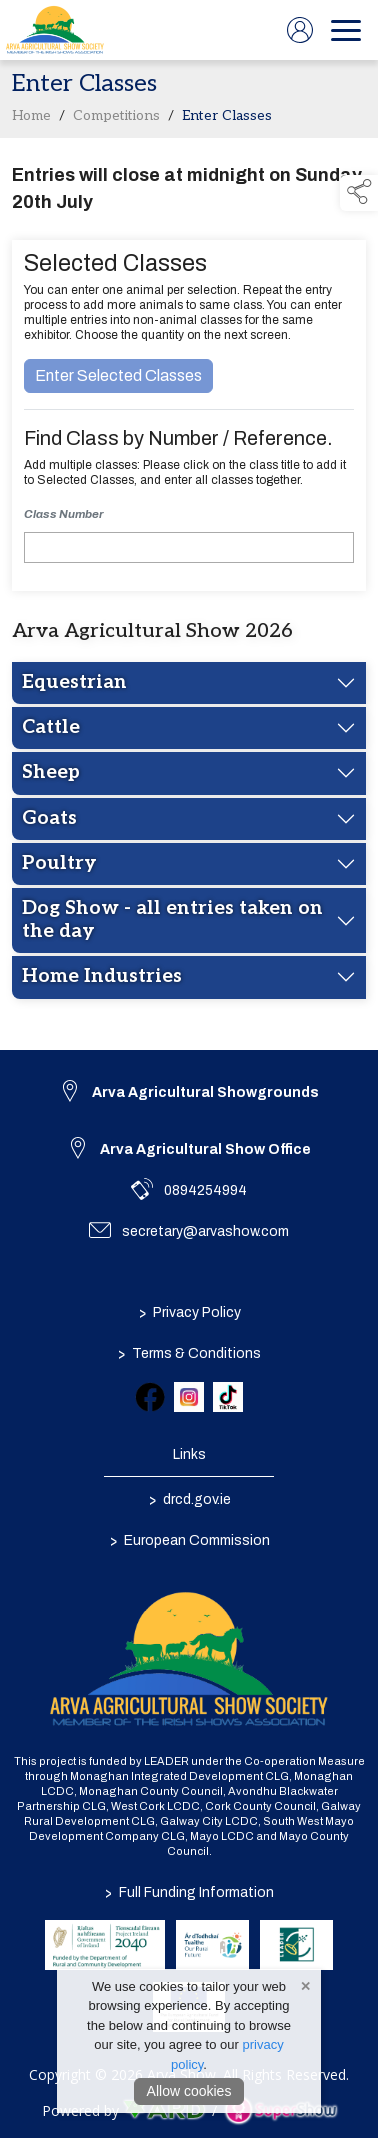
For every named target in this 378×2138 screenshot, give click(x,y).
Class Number (63, 518)
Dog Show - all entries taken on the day (172, 923)
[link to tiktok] (228, 1397)
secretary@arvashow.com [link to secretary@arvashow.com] (205, 1231)
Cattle (51, 731)
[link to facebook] (150, 1397)
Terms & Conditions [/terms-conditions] (189, 1353)
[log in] (300, 30)
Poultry (59, 867)
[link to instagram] (189, 1397)
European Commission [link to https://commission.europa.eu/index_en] (189, 1540)
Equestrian (74, 685)
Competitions (116, 120)
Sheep (51, 776)
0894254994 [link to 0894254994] (205, 1190)
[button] (359, 193)
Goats (49, 821)
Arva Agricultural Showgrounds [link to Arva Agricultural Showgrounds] (205, 1092)
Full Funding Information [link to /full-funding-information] (189, 1892)
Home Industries (102, 980)
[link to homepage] (55, 30)
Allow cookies (189, 2091)
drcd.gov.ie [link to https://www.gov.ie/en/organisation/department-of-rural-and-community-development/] (189, 1499)
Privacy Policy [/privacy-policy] (189, 1312)
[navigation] (346, 30)
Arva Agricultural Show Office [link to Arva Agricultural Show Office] (205, 1149)
